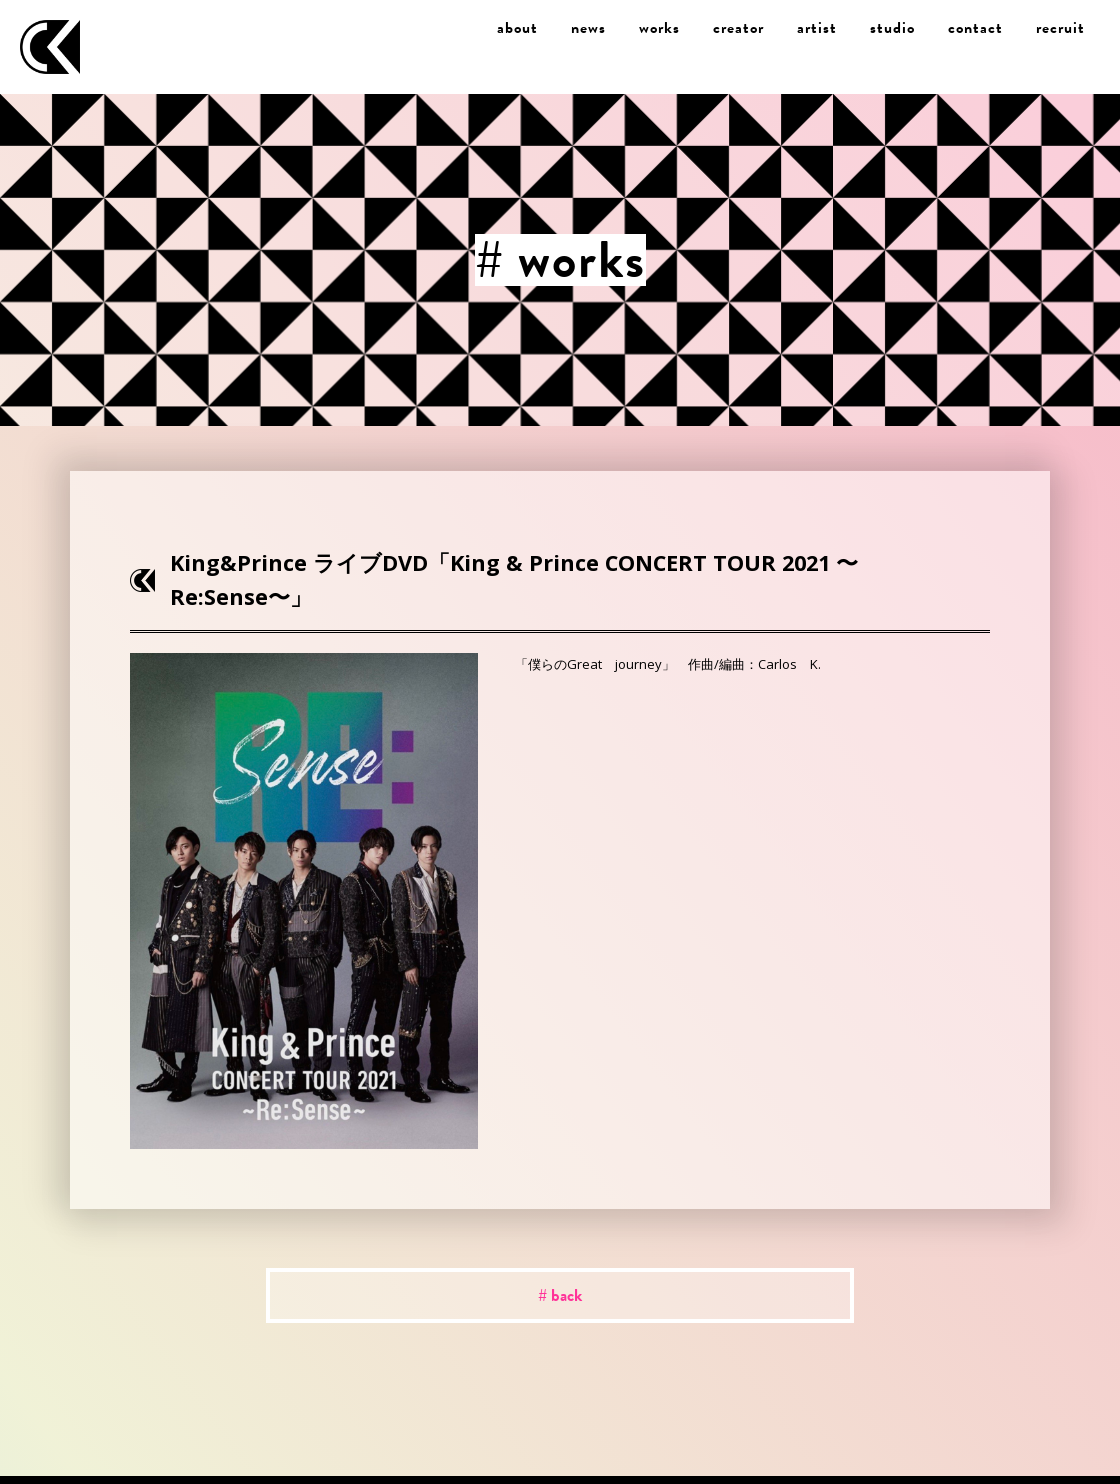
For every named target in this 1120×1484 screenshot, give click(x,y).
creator (738, 28)
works (659, 28)
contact (975, 28)
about (517, 28)
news (588, 28)
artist (817, 28)
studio (892, 28)
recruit (1060, 28)
